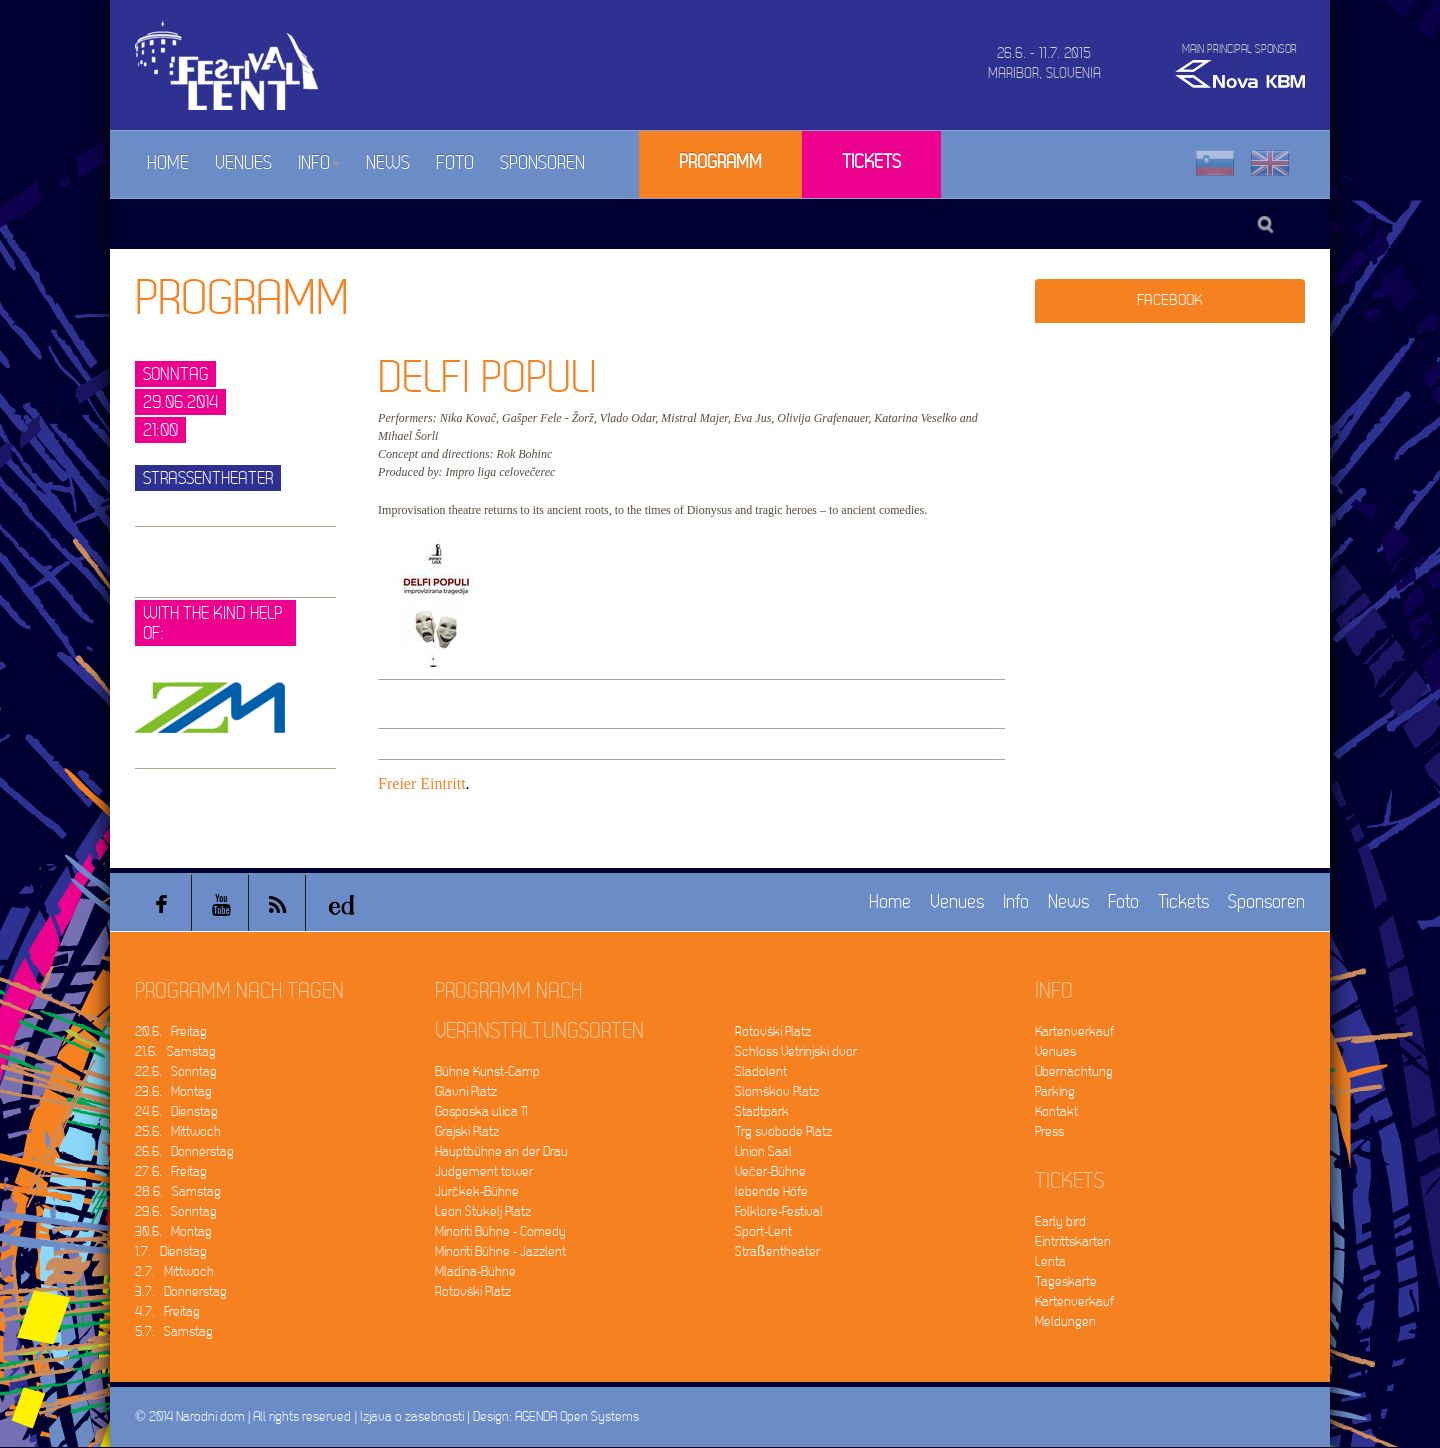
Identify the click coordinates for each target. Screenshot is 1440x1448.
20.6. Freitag (171, 1031)
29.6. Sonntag (176, 1211)
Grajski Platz (467, 1131)
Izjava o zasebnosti (412, 1416)
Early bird (1060, 1221)
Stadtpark (762, 1111)
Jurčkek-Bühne (477, 1191)
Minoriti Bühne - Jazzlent (500, 1251)
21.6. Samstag (175, 1051)
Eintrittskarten (1073, 1241)
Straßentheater (777, 1251)
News (388, 163)
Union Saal (763, 1151)
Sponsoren (542, 163)
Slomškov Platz (777, 1091)
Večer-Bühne (770, 1171)
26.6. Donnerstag (184, 1151)
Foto (455, 163)
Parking (1055, 1091)
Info (319, 163)
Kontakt (1056, 1111)
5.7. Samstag (174, 1331)
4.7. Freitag (167, 1311)
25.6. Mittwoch (178, 1131)
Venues (243, 163)
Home (168, 163)
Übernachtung (1074, 1071)
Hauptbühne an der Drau (501, 1151)
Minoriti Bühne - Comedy (500, 1231)
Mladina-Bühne (475, 1271)
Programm (720, 162)
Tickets (871, 162)
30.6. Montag (173, 1231)
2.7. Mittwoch (174, 1271)
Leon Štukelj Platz (483, 1211)
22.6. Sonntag (176, 1071)
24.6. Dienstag (176, 1111)
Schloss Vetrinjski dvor (796, 1051)
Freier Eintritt (422, 783)
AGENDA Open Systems (577, 1416)
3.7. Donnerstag (181, 1291)
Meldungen (1065, 1321)
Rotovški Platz (473, 1291)
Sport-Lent (763, 1231)
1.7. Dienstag (171, 1251)
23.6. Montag (173, 1091)
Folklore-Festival (779, 1211)
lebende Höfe (771, 1191)
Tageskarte (1066, 1281)
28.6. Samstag (178, 1191)
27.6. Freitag (171, 1171)
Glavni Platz (466, 1091)
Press (1049, 1131)
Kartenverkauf (1074, 1031)
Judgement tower (484, 1171)
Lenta (1050, 1261)
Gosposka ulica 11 (481, 1111)
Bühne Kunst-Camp (487, 1071)
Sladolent (761, 1071)
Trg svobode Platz (783, 1131)
